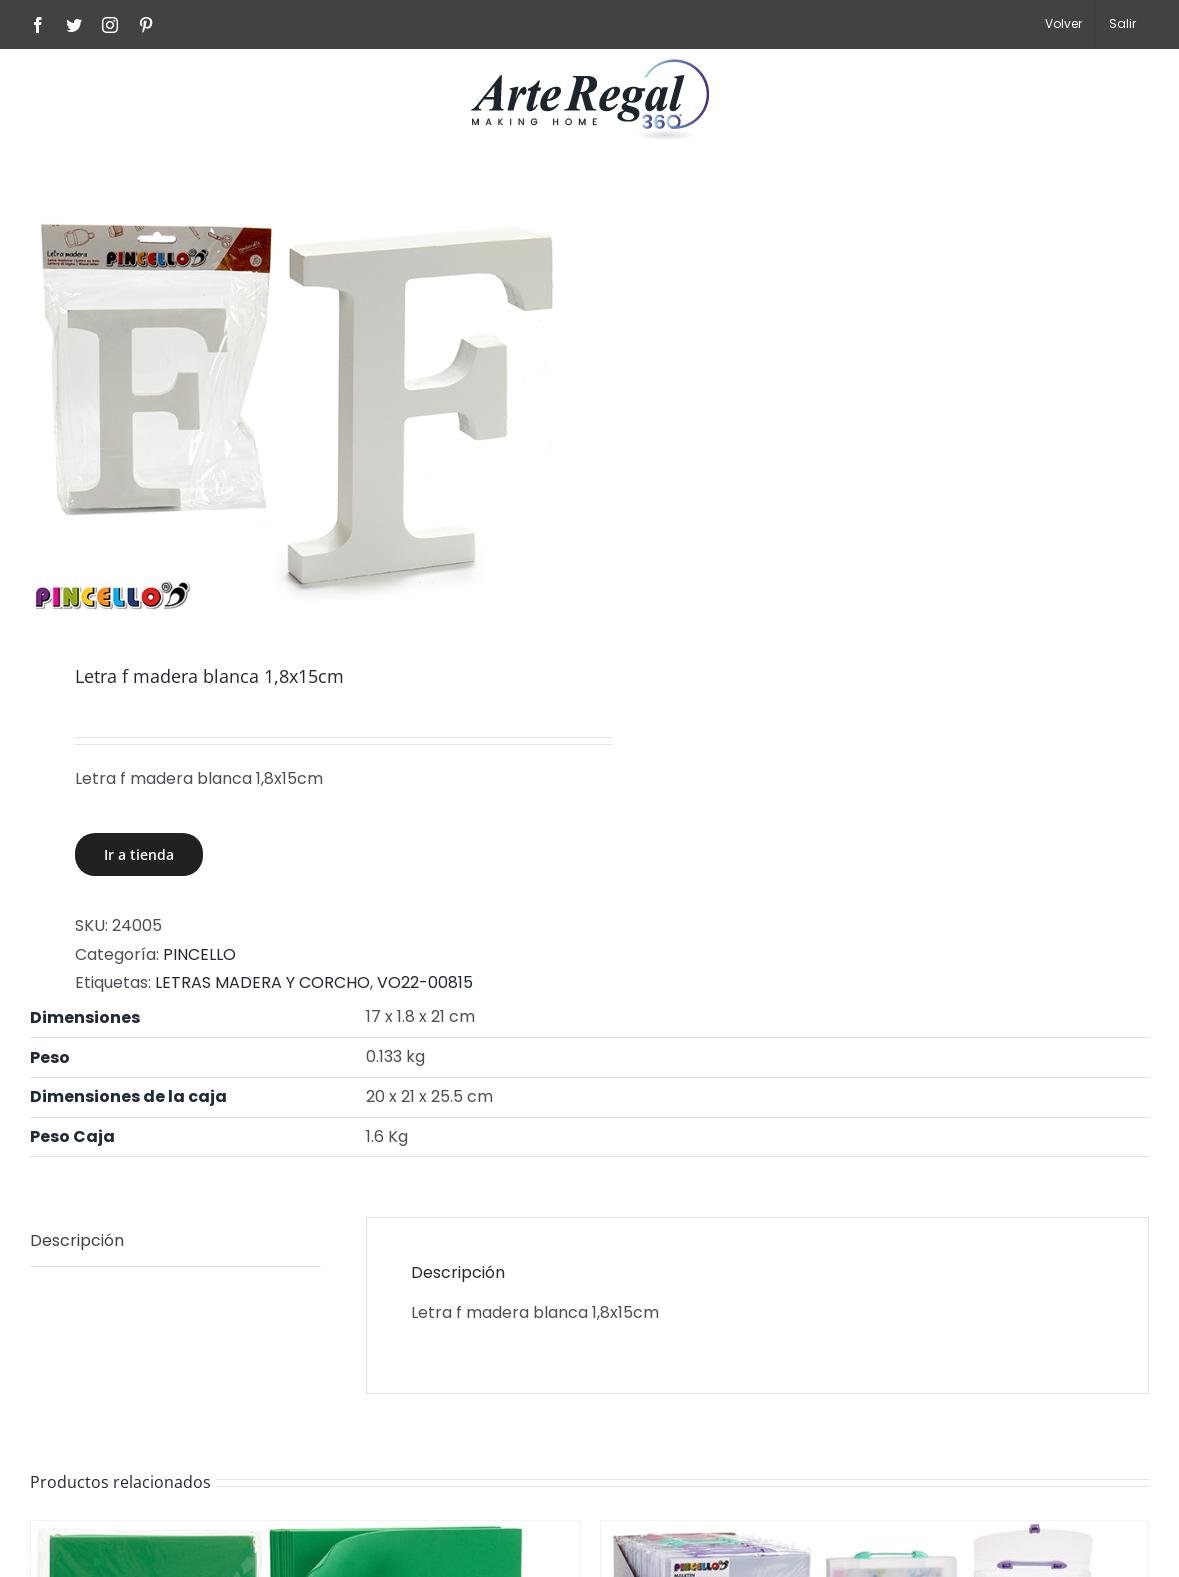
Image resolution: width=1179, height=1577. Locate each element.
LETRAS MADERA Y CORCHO (262, 982)
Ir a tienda (139, 854)
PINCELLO (199, 954)
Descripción (77, 1240)
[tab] (175, 1242)
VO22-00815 (425, 982)
